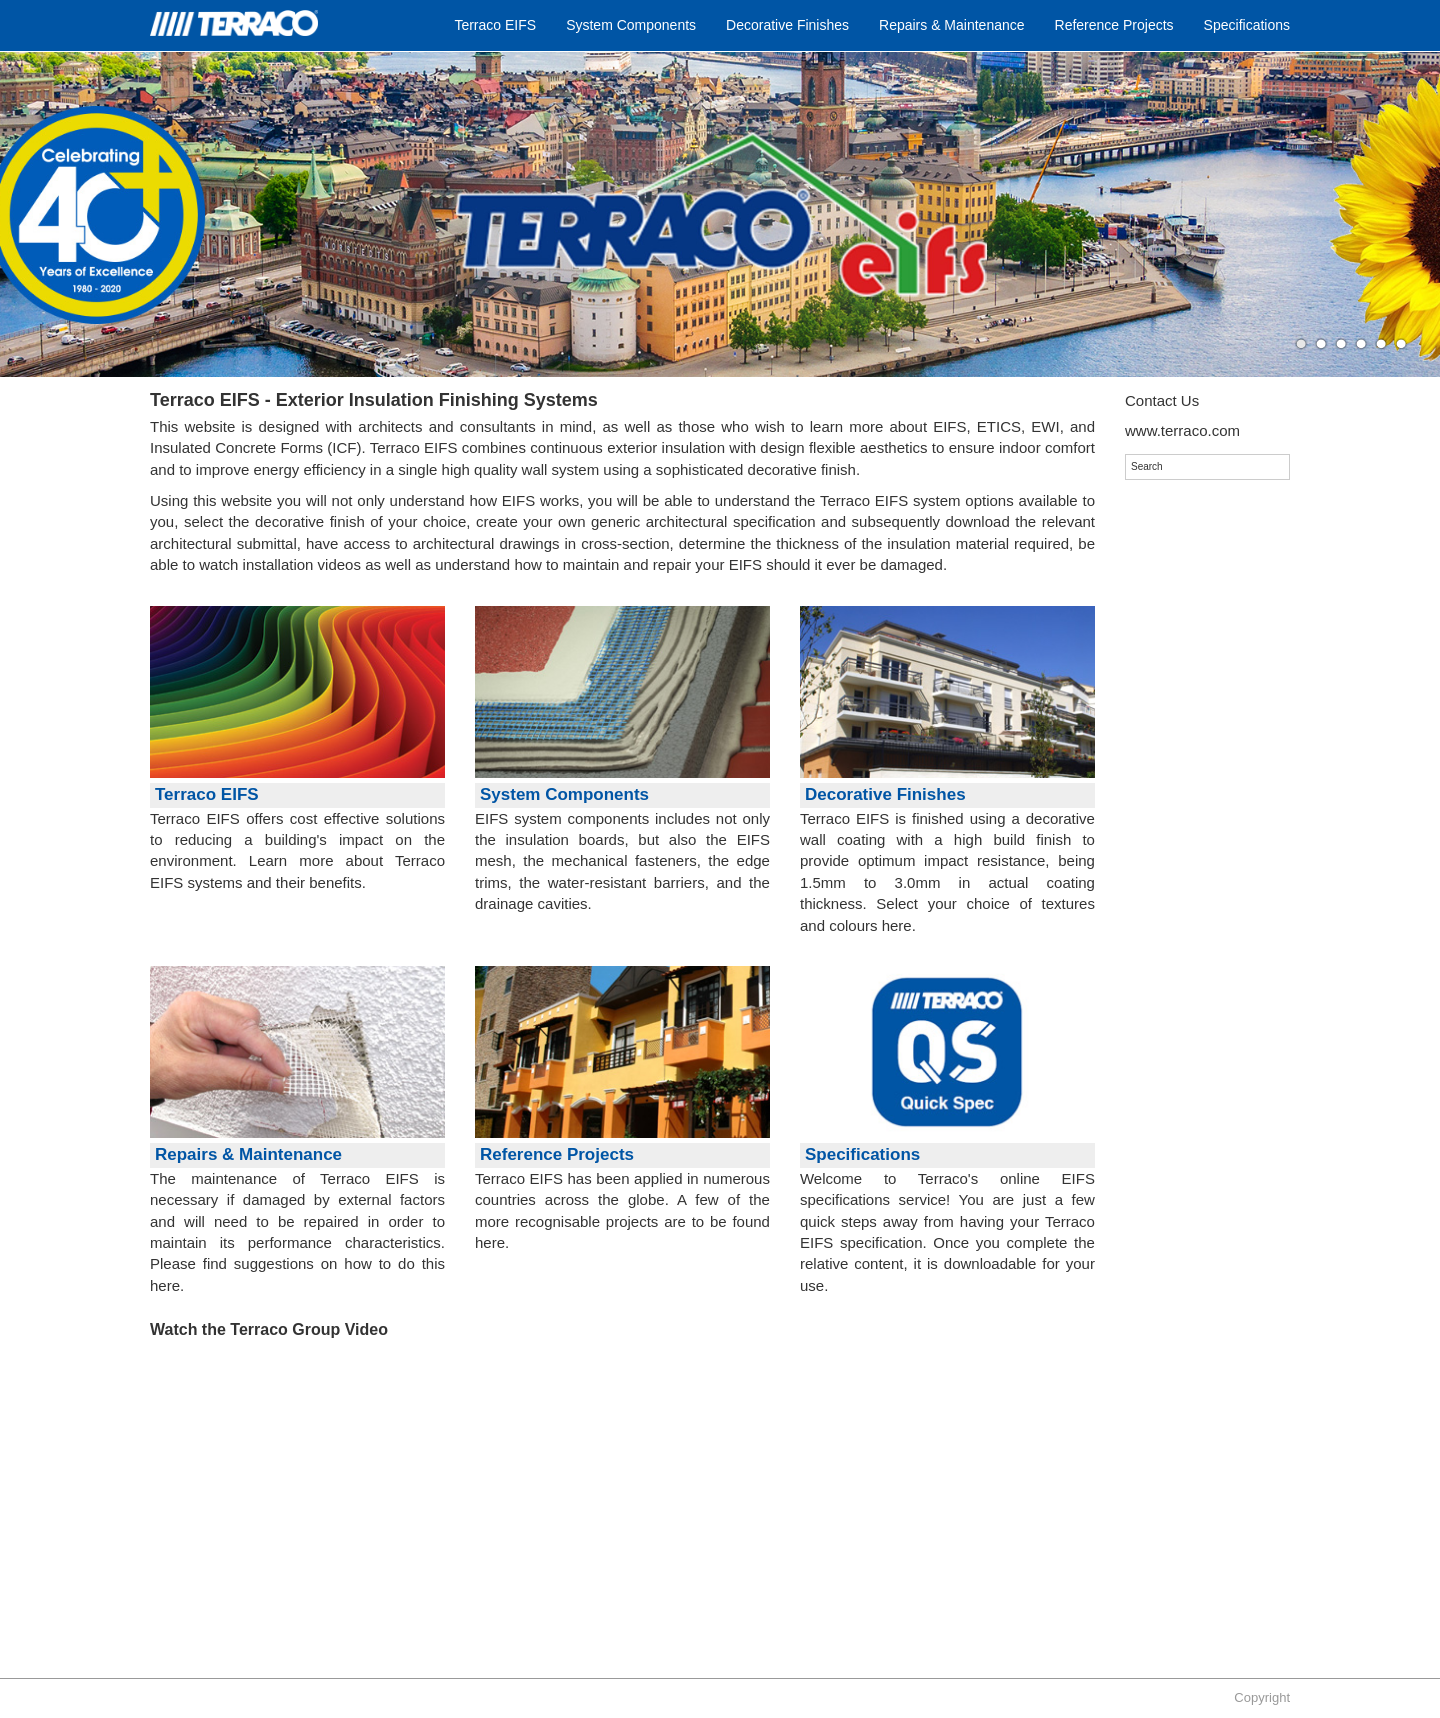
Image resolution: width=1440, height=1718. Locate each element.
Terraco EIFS (495, 25)
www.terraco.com (1182, 430)
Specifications (1247, 25)
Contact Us (1162, 400)
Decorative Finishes (787, 25)
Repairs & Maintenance (952, 25)
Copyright (1262, 1697)
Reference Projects (1114, 25)
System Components (631, 25)
